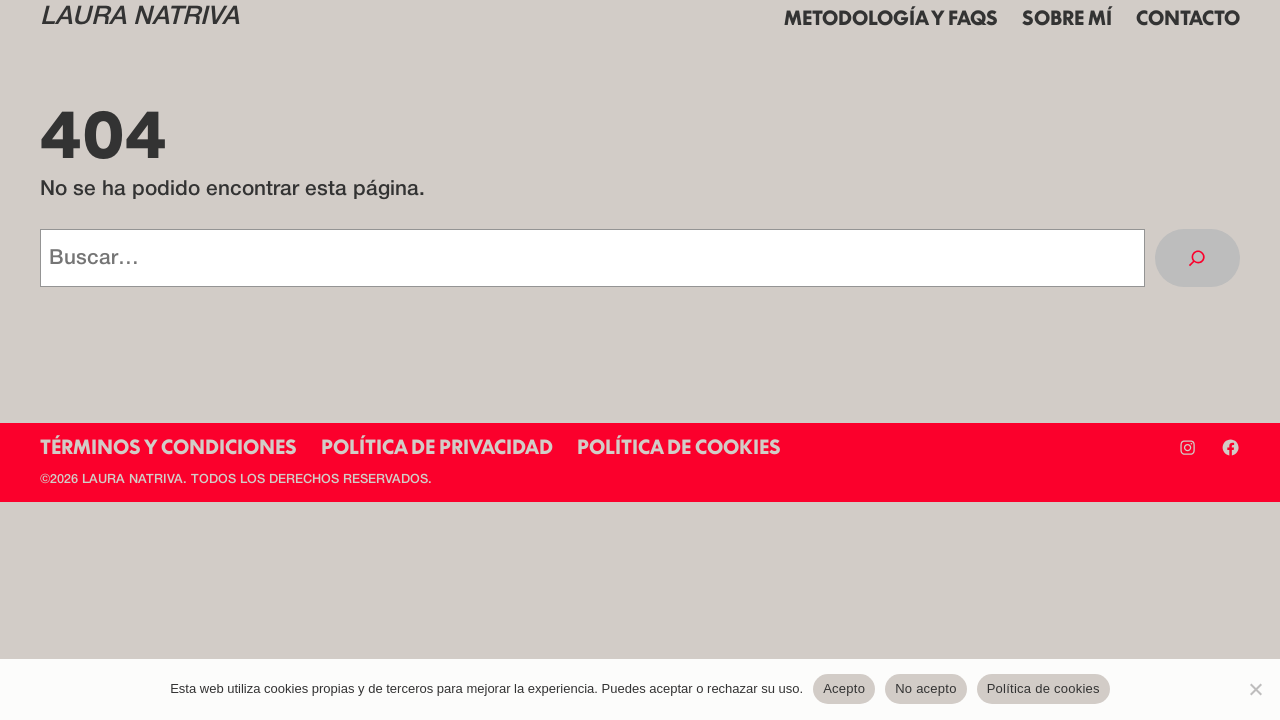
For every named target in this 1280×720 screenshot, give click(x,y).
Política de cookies (1043, 688)
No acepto (926, 688)
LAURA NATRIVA (139, 17)
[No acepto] (1255, 689)
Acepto (844, 688)
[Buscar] (1197, 258)
